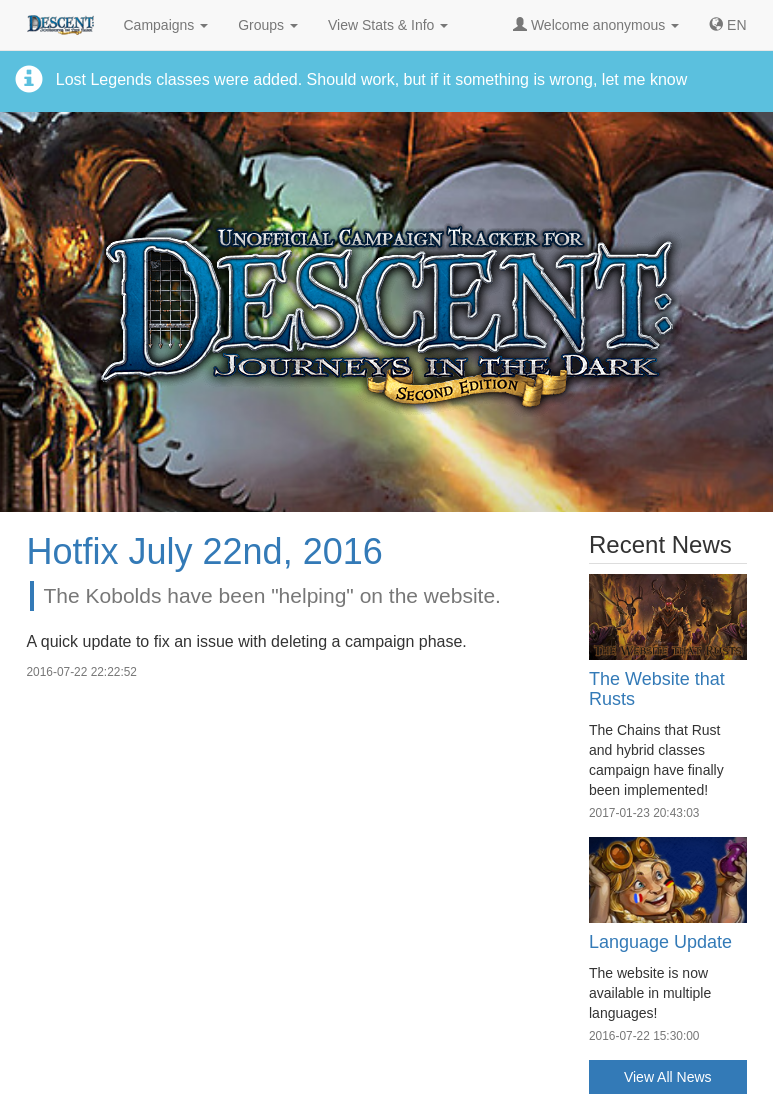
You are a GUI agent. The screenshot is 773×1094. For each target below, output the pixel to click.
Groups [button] (268, 25)
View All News (668, 1077)
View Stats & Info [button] (388, 25)
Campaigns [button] (166, 25)
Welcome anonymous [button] (596, 25)
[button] (727, 25)
